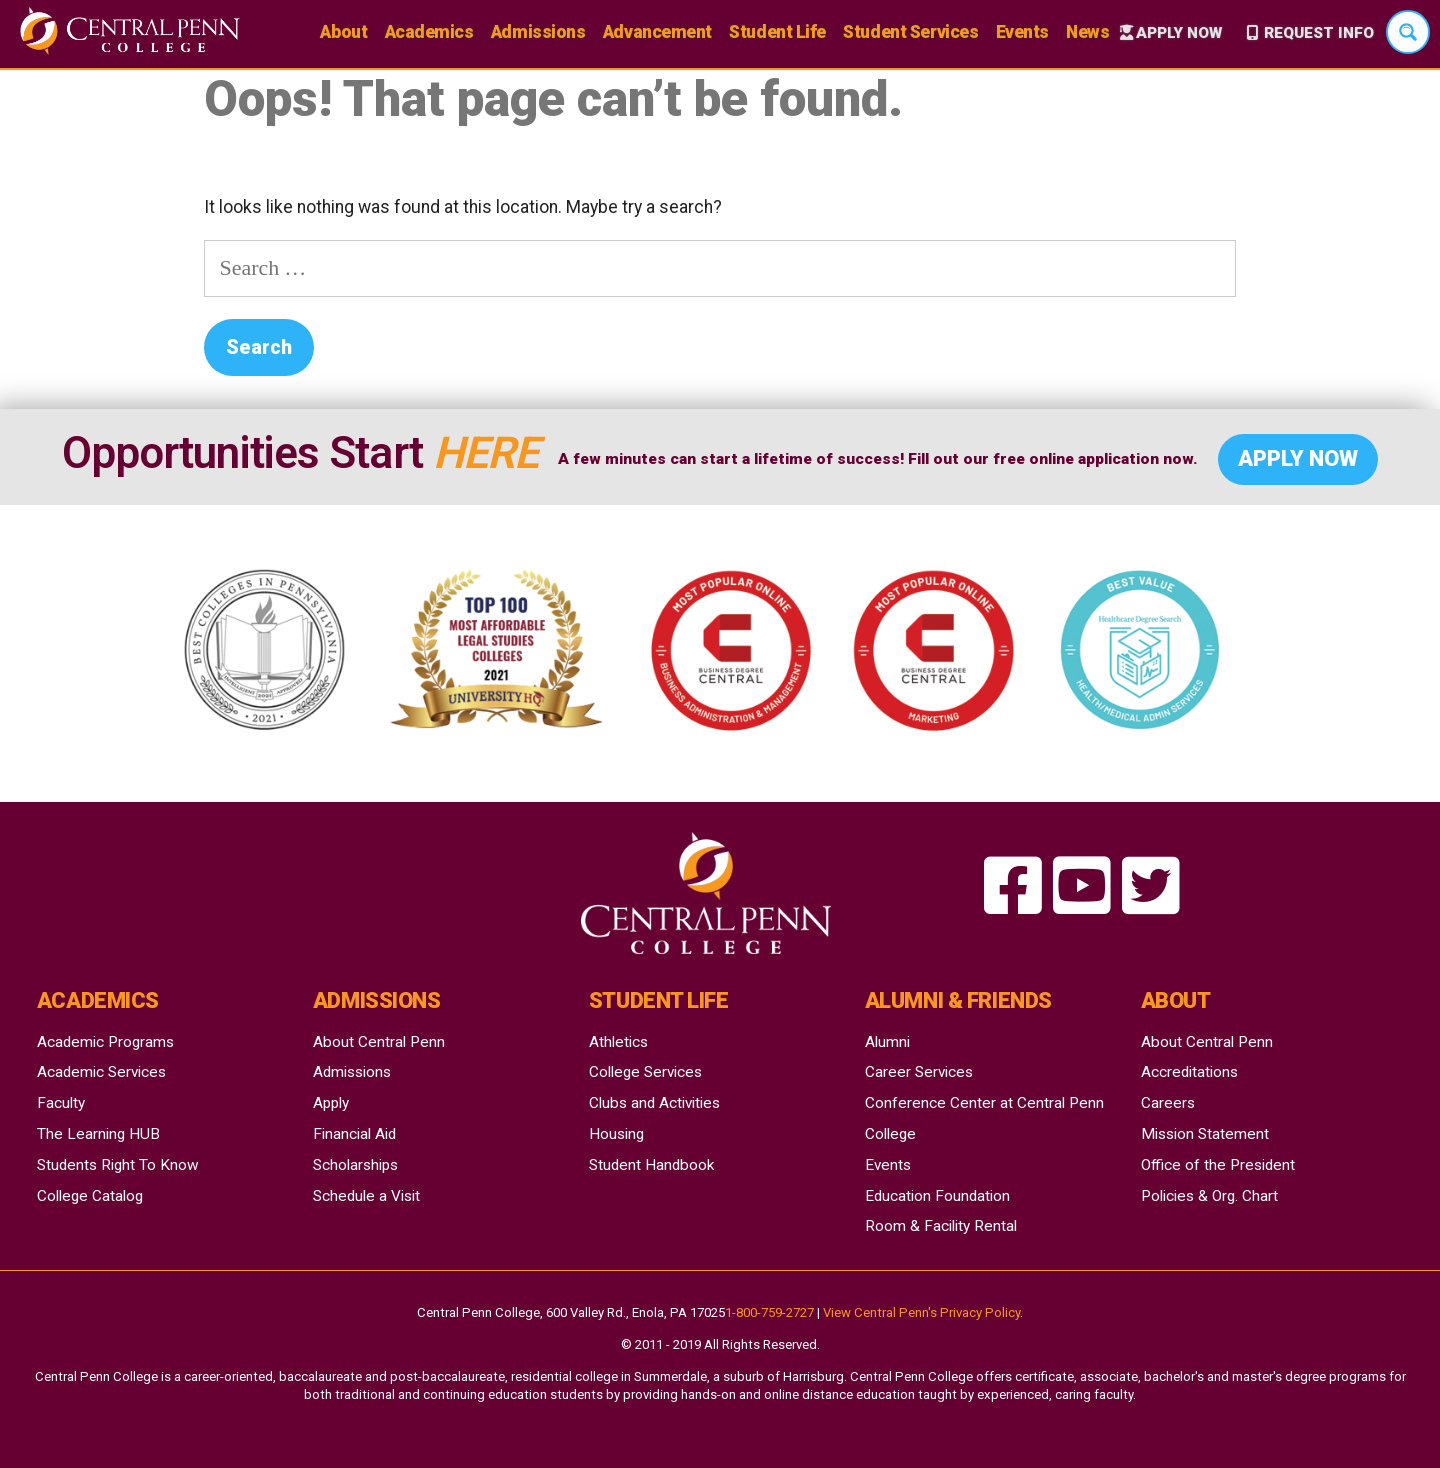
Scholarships (355, 1165)
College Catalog (90, 1196)
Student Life (777, 32)
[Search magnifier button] (1408, 32)
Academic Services (101, 1072)
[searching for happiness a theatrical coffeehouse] (1013, 887)
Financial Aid (354, 1134)
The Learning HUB (98, 1134)
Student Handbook (651, 1165)
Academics (429, 32)
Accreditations (1189, 1072)
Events (1022, 32)
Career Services (919, 1072)
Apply (331, 1103)
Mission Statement (1205, 1134)
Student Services (910, 32)
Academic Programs (105, 1042)
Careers (1168, 1103)
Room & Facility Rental (941, 1226)
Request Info (1319, 33)
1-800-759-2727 (769, 1312)
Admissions (538, 32)
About (343, 32)
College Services (645, 1072)
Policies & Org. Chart (1209, 1196)
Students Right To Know (118, 1165)
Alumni (887, 1042)
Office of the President (1218, 1165)
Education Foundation (937, 1196)
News (1087, 32)
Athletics (618, 1042)
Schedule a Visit (366, 1196)
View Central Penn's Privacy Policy (921, 1312)
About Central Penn (379, 1042)
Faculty (61, 1103)
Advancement (657, 32)
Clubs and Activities (654, 1103)
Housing (616, 1134)
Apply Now (1179, 33)
